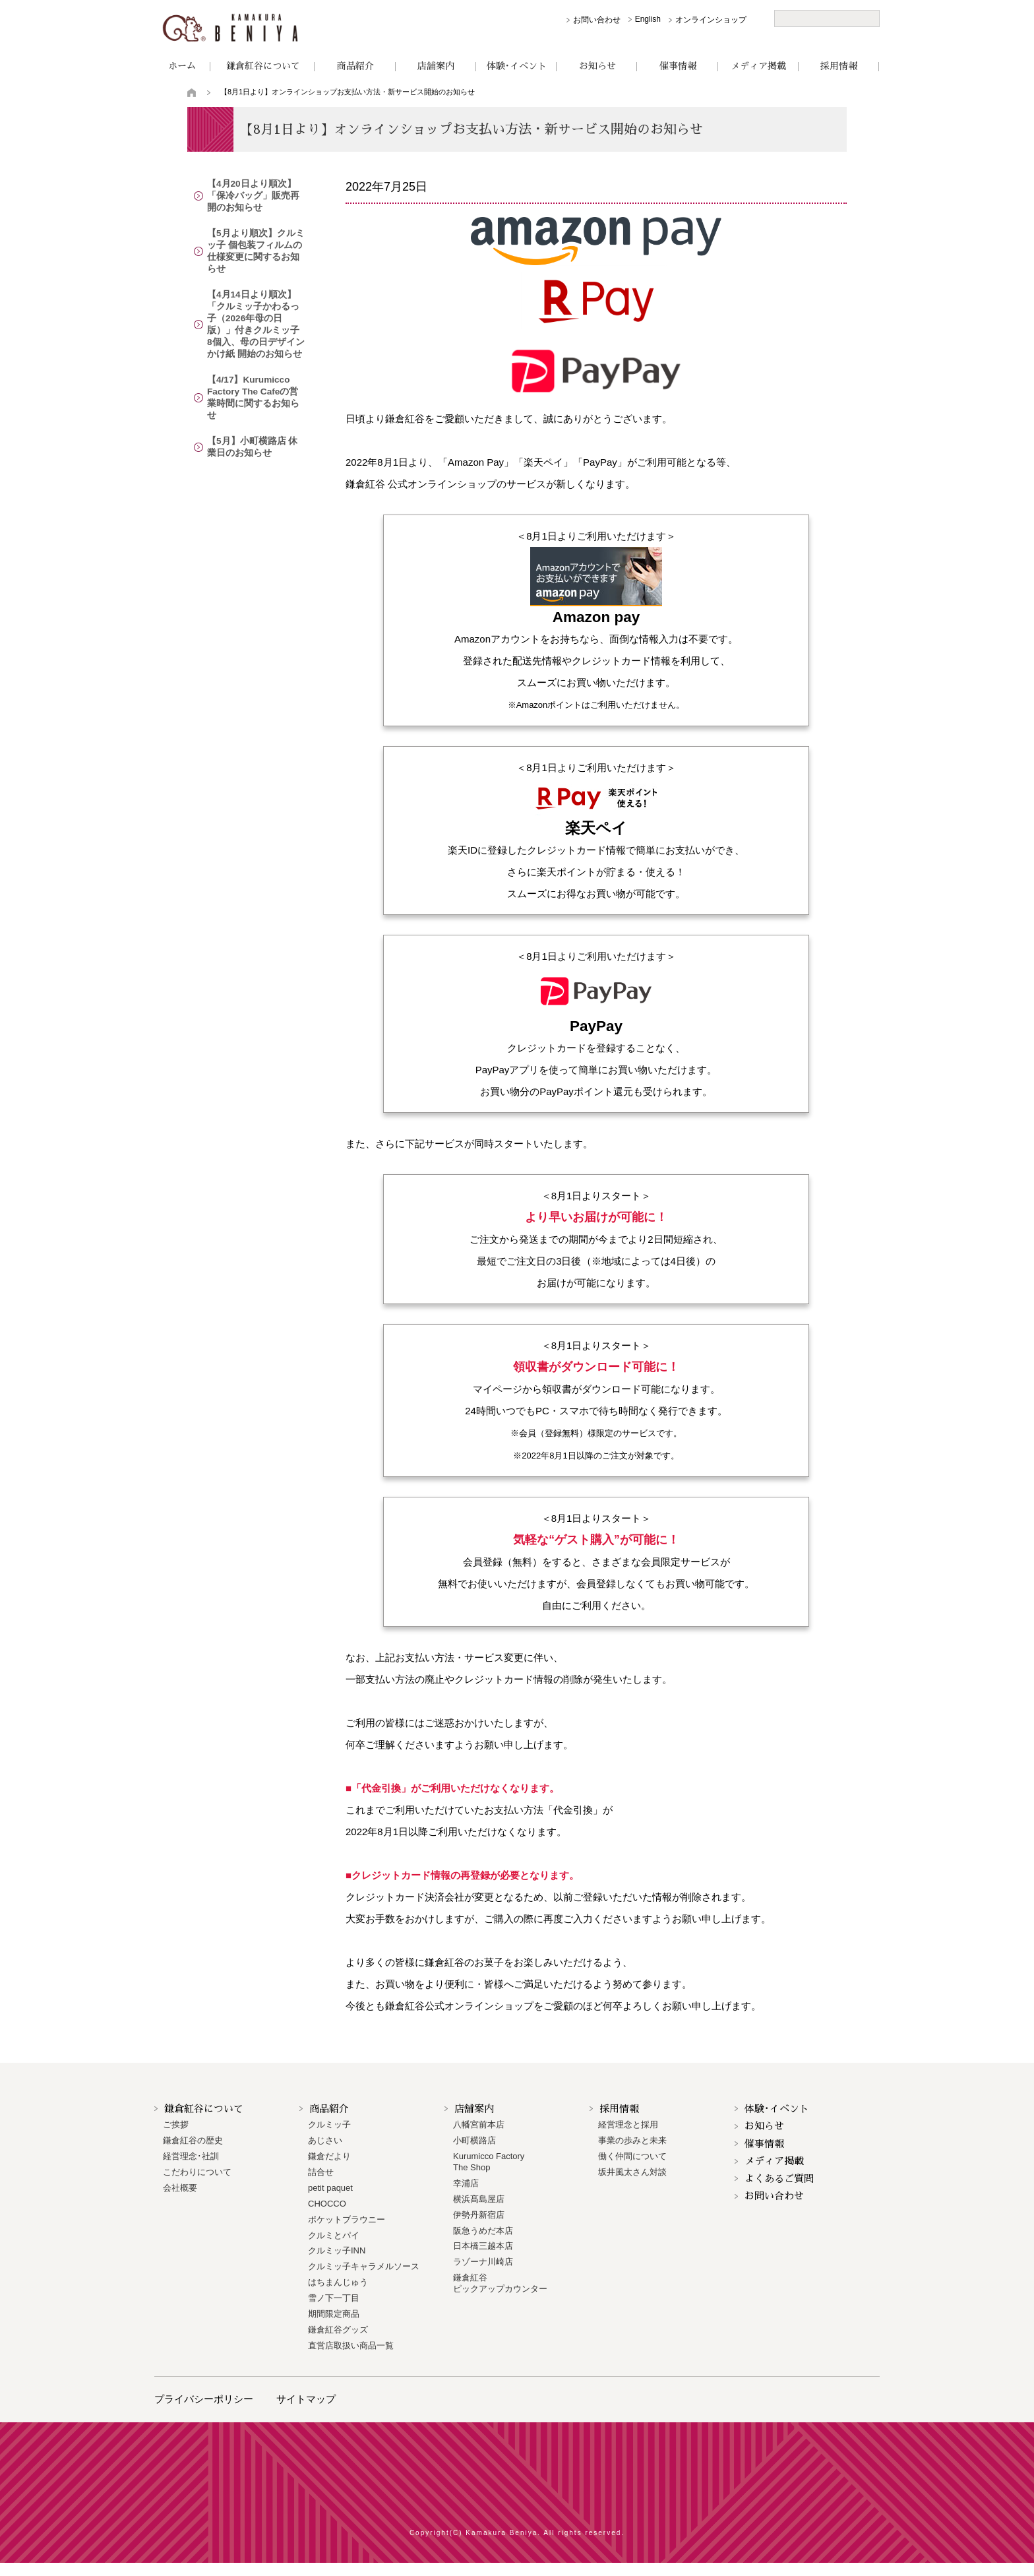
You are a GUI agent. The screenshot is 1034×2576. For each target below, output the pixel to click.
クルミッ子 (329, 2124)
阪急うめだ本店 (483, 2231)
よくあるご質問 (779, 2178)
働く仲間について (632, 2156)
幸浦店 (466, 2183)
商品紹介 (355, 66)
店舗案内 (435, 66)
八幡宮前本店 (478, 2124)
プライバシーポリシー (203, 2398)
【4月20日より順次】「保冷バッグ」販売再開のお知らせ (254, 196)
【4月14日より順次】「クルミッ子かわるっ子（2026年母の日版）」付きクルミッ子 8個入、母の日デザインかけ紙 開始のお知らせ (255, 307)
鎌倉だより (329, 2156)
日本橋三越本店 (483, 2246)
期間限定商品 (333, 2314)
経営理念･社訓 (191, 2156)
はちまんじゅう (338, 2282)
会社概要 (180, 2188)
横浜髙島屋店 (478, 2199)
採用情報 (838, 66)
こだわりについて (197, 2172)
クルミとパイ (333, 2235)
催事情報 (677, 66)
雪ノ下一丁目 (333, 2298)
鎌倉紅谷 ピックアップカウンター (500, 2283)
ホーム (182, 66)
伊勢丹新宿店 (478, 2215)
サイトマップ (306, 2398)
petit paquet (330, 2188)
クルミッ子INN (336, 2250)
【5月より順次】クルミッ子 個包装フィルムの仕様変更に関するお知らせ (255, 246)
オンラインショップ (710, 19)
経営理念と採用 (628, 2124)
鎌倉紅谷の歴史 (193, 2140)
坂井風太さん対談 (632, 2172)
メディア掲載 (758, 66)
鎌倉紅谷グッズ (338, 2330)
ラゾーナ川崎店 (483, 2262)
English (648, 19)
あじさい (325, 2140)
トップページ (192, 92)
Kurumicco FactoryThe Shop (488, 2161)
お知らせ (597, 66)
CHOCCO (327, 2204)
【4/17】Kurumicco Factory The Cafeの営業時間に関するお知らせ (255, 369)
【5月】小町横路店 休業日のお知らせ (254, 413)
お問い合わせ (597, 19)
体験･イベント (517, 66)
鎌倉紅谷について (263, 66)
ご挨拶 (176, 2124)
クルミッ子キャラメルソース (363, 2266)
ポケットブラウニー (346, 2219)
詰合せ (321, 2172)
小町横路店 (474, 2140)
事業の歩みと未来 (632, 2140)
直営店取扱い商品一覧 (351, 2345)
